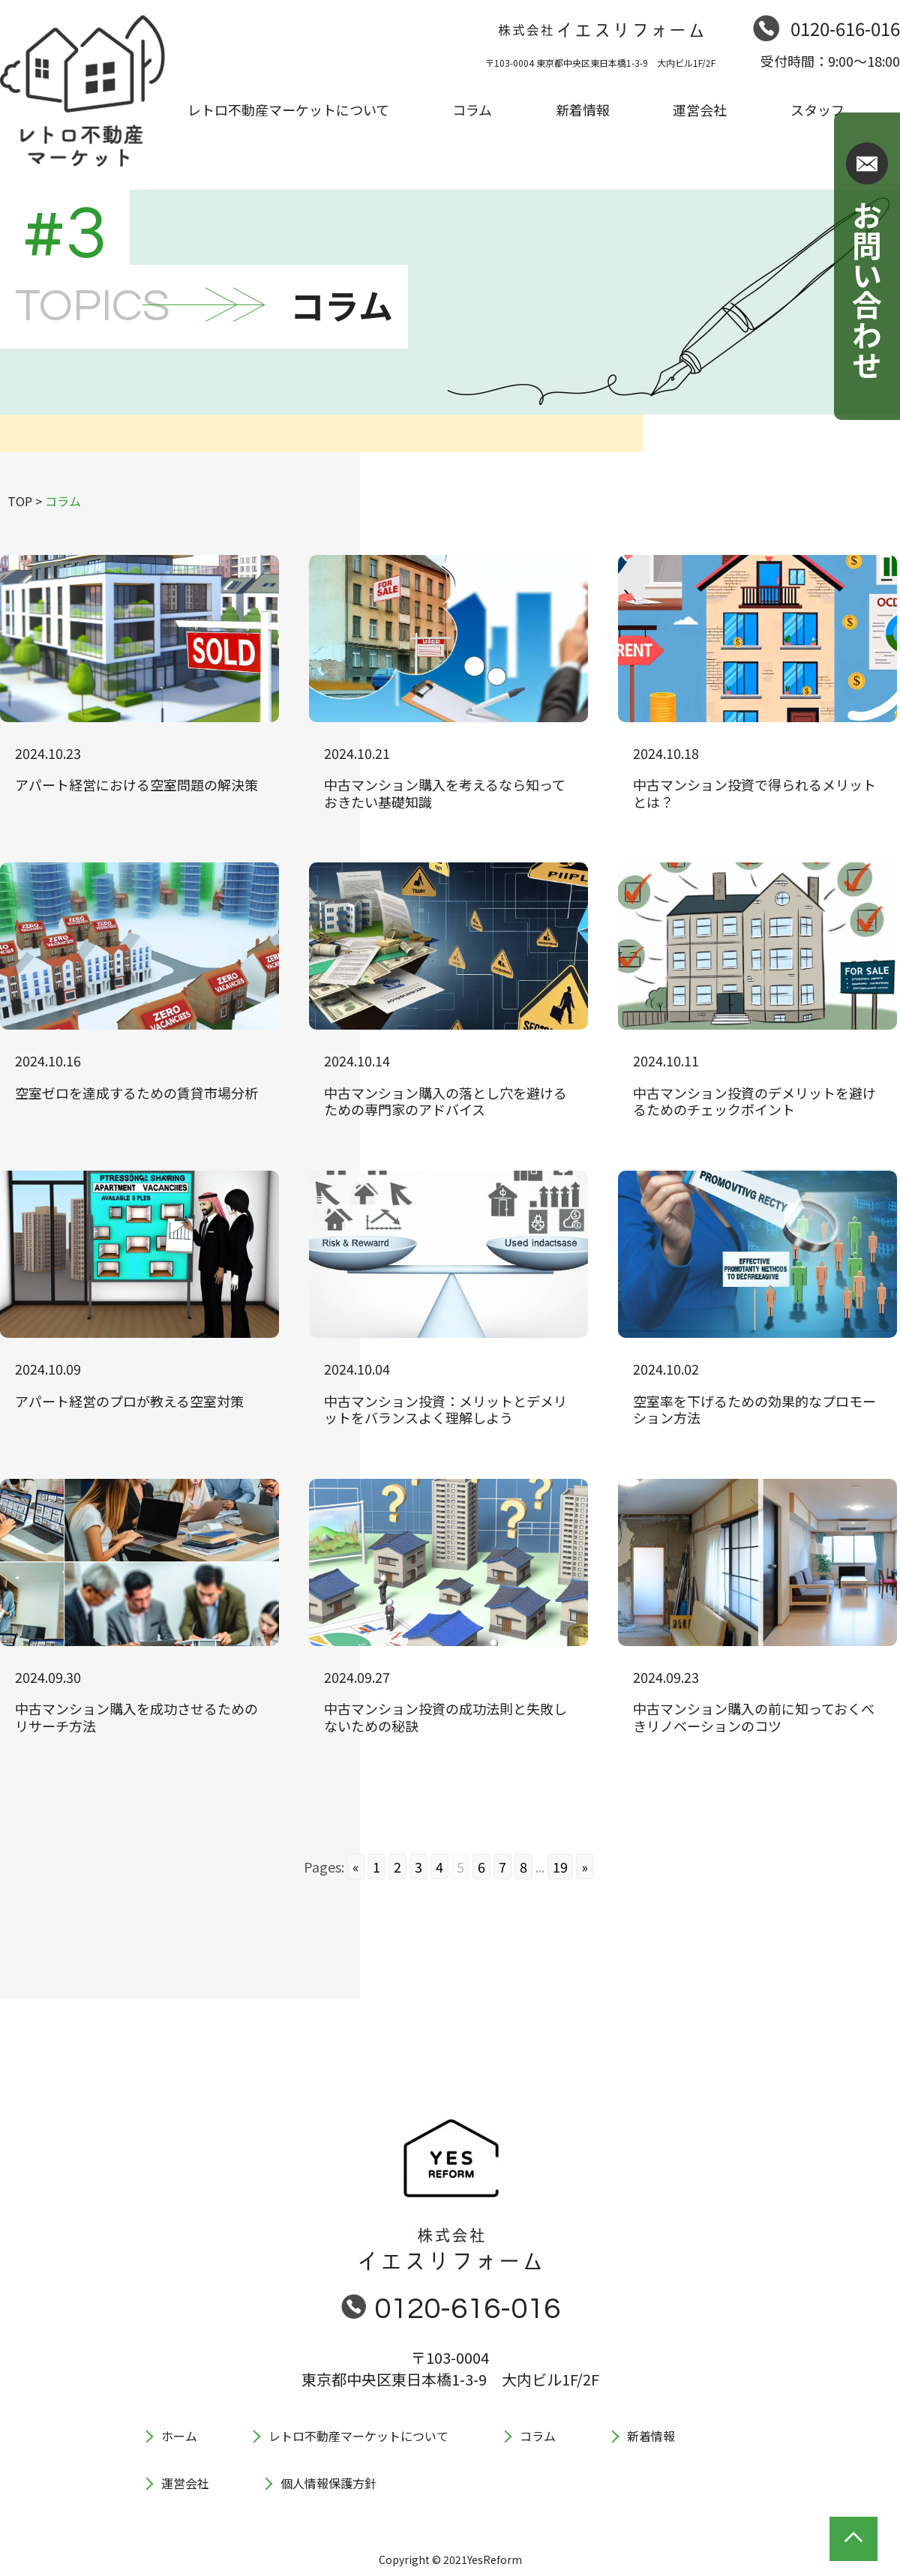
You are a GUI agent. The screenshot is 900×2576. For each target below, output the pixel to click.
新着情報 (651, 2436)
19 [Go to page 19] (560, 1866)
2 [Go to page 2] (397, 1866)
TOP (20, 501)
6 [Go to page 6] (481, 1866)
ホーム (179, 2436)
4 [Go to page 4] (439, 1866)
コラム (538, 2436)
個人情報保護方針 (328, 2483)
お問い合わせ (867, 289)
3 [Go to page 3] (418, 1866)
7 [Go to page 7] (502, 1866)
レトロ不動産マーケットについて (358, 2436)
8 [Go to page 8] (523, 1866)
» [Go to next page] (584, 1866)
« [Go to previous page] (355, 1866)
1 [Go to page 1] (376, 1866)
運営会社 (185, 2483)
